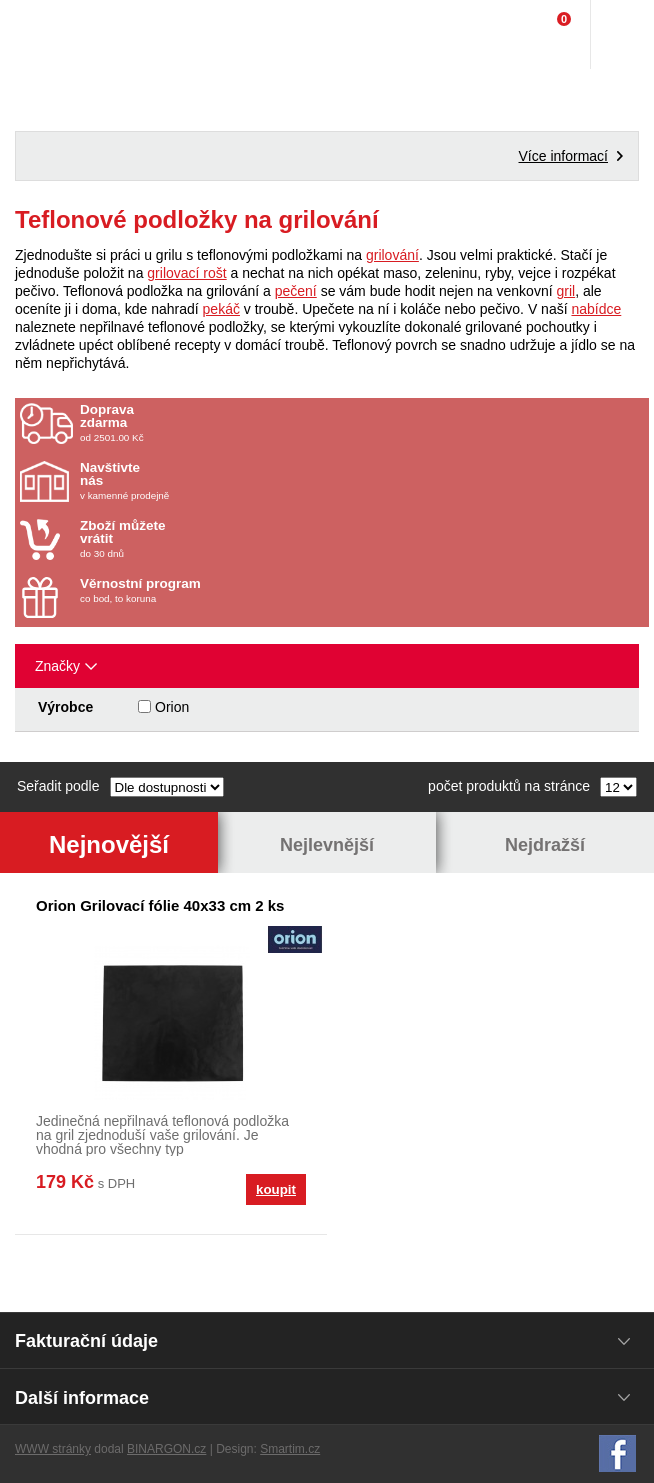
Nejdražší (545, 845)
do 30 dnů (197, 539)
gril (565, 291)
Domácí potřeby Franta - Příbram (56, 35)
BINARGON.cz (166, 1449)
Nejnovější (109, 844)
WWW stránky (53, 1449)
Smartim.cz (290, 1449)
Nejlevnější (327, 845)
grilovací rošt (186, 273)
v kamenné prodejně (197, 481)
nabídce (596, 309)
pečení (296, 291)
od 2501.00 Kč (362, 423)
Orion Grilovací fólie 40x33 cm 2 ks (160, 905)
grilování (392, 255)
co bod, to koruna (197, 590)
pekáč (221, 309)
